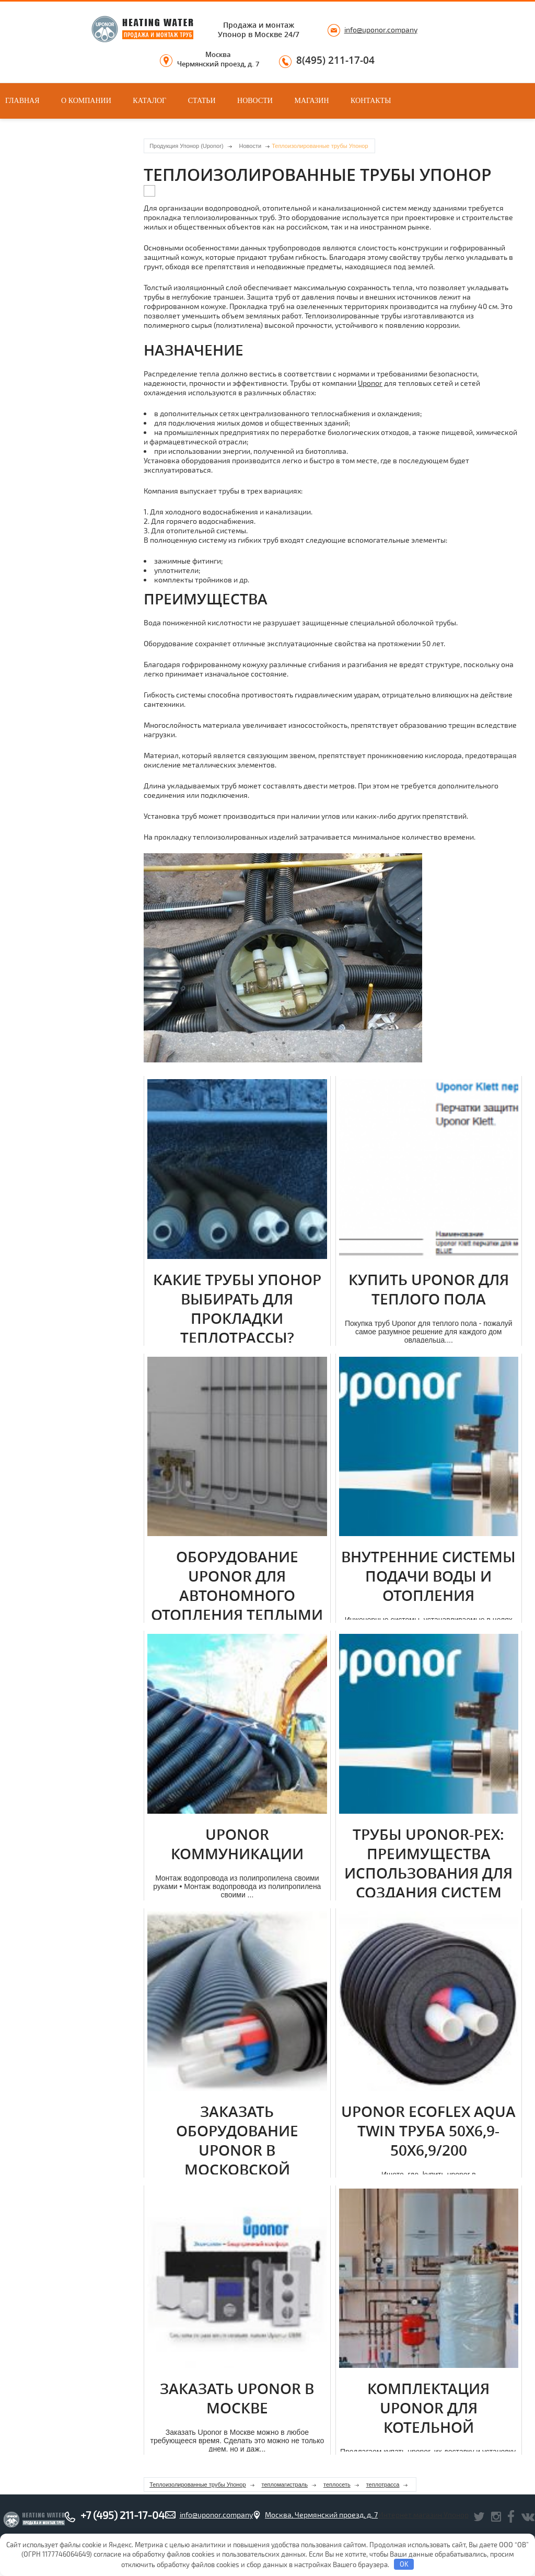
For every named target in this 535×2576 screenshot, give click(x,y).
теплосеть (337, 2484)
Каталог (149, 101)
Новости (255, 101)
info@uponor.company (380, 29)
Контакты (371, 101)
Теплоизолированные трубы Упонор (197, 2484)
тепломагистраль (285, 2484)
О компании (86, 101)
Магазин (311, 101)
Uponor (370, 383)
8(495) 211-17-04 (335, 60)
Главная (22, 101)
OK (404, 2564)
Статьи (202, 101)
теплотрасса (383, 2484)
